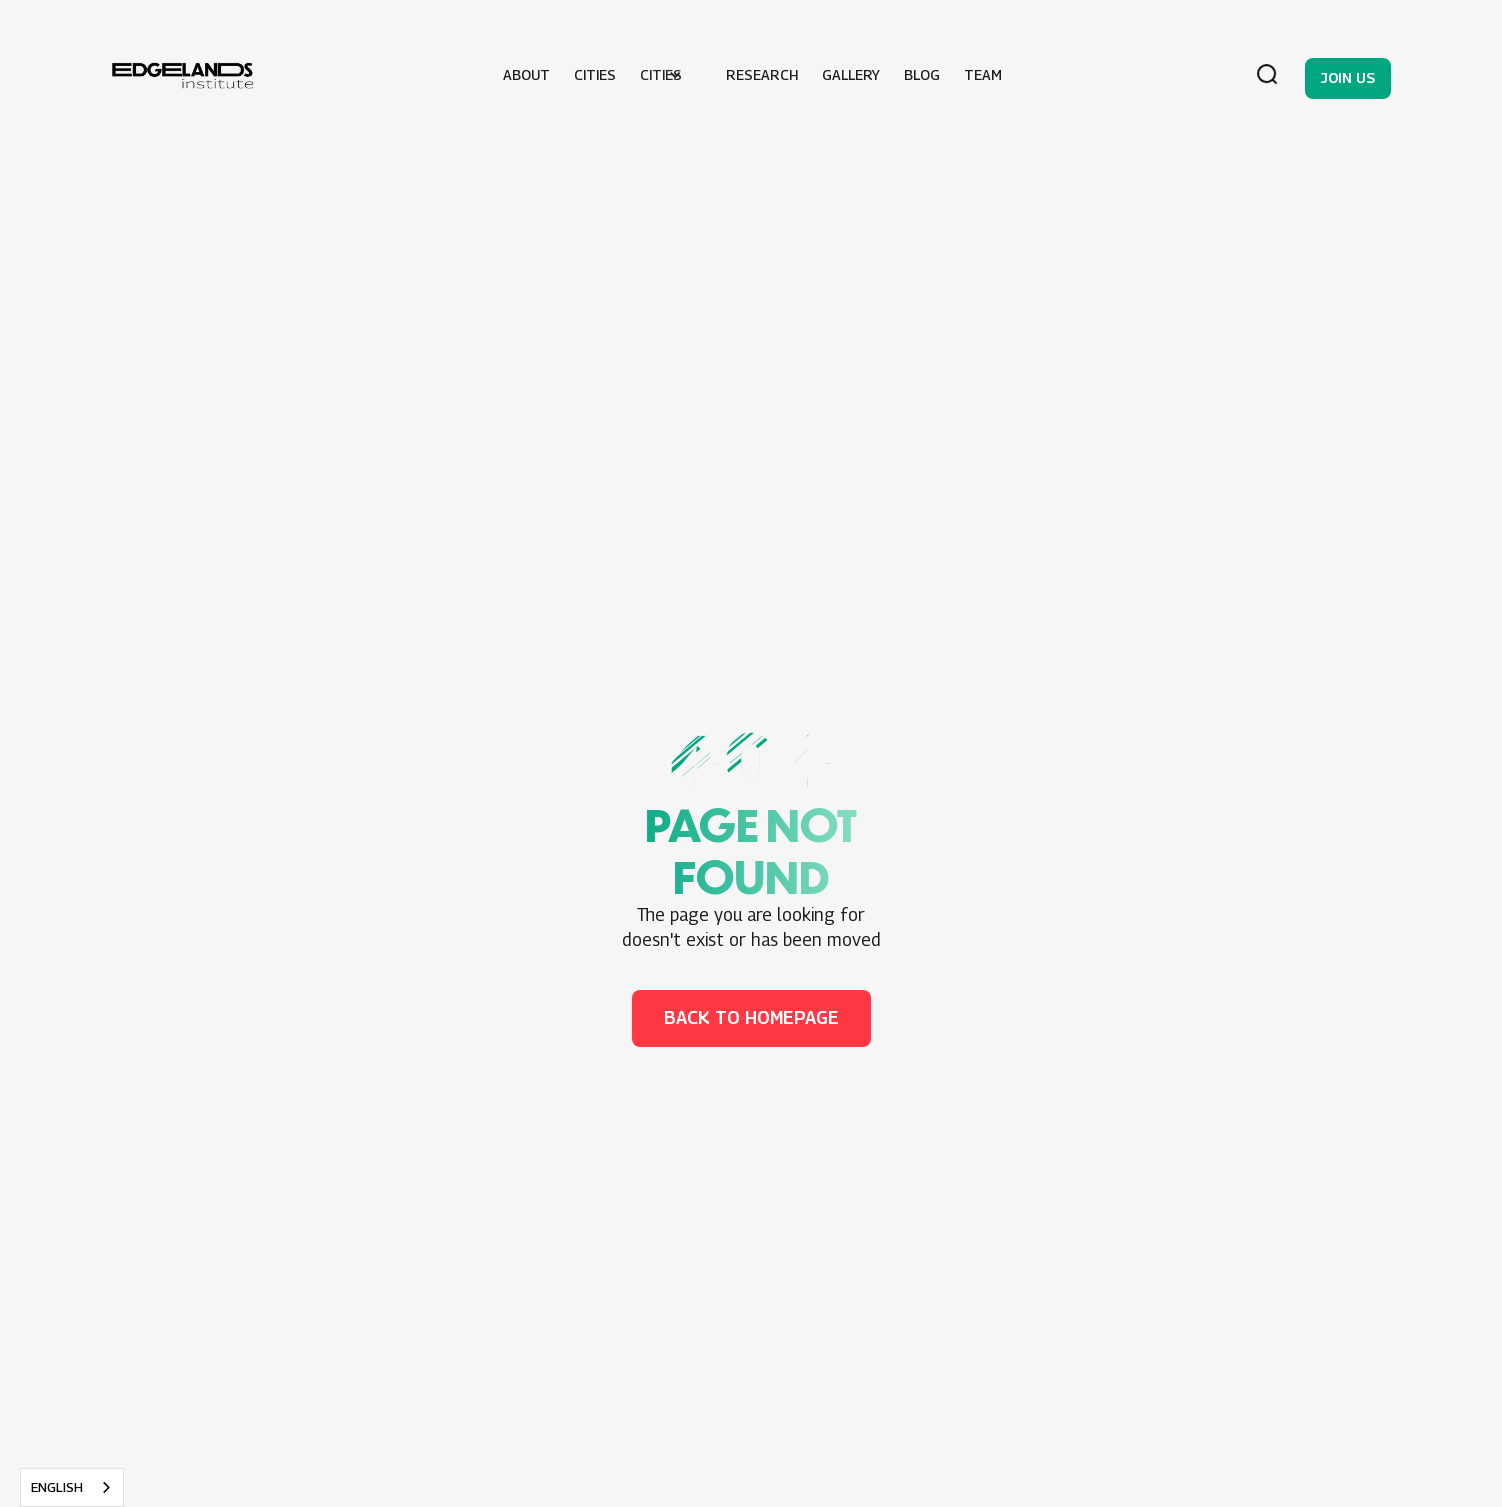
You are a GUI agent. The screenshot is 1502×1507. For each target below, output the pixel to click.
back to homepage (751, 1017)
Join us (1348, 77)
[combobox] (72, 1487)
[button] (671, 75)
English (57, 1487)
